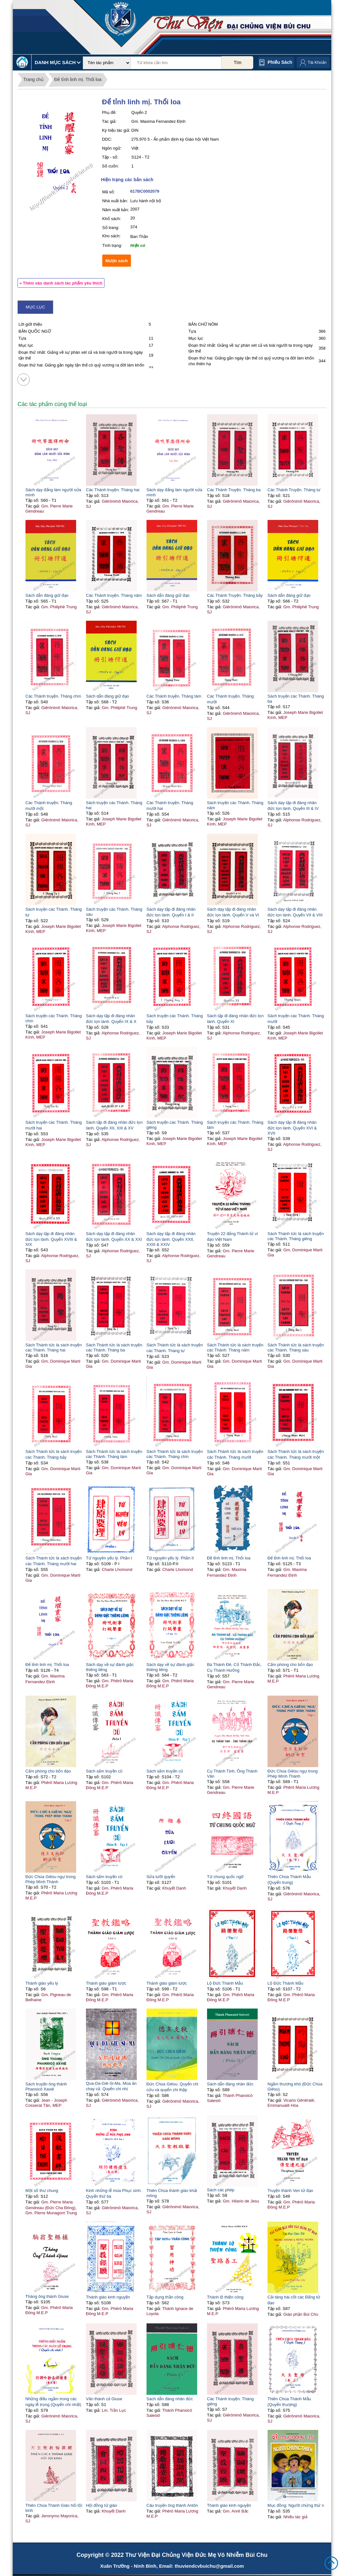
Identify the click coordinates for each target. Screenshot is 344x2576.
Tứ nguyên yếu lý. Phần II (170, 1558)
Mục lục (35, 307)
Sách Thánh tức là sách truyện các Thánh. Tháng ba (114, 1347)
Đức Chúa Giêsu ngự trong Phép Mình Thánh (293, 1774)
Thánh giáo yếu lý (41, 1983)
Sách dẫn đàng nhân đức (230, 2084)
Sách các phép (220, 2189)
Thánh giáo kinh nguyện (108, 2297)
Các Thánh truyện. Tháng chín (53, 696)
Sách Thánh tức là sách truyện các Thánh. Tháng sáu (296, 1347)
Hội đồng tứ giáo (101, 2505)
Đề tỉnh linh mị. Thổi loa (228, 1558)
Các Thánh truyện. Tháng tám (174, 696)
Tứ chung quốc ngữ (225, 1876)
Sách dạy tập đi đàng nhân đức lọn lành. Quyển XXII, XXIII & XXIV (171, 1239)
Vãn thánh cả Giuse (104, 2398)
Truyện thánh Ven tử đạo (290, 2190)
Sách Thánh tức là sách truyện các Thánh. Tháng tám (114, 1454)
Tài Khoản (317, 62)
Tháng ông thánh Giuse (47, 2296)
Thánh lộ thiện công (225, 2297)
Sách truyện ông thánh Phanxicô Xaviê (46, 2086)
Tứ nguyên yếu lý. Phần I (109, 1558)
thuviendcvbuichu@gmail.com (209, 2566)
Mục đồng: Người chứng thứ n (296, 2505)
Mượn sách (116, 260)
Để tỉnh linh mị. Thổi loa (77, 79)
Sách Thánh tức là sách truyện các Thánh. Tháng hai (53, 1347)
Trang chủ (33, 79)
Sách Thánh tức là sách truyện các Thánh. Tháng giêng (296, 1236)
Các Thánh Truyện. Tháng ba (234, 489)
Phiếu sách (280, 62)
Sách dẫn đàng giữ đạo (46, 595)
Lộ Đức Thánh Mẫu (225, 1983)
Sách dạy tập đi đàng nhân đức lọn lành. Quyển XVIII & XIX (51, 1239)
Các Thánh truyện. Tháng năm (114, 595)
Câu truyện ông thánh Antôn (172, 2505)
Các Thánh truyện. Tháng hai (113, 489)
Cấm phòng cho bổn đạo (290, 1664)
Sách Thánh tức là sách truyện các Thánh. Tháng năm (235, 1347)
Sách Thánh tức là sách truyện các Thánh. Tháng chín (175, 1454)
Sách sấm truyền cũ (104, 1771)
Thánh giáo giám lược (106, 1983)
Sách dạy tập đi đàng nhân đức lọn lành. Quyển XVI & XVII (292, 1128)
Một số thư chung (41, 2190)
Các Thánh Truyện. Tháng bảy (235, 595)
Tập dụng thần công (165, 2297)
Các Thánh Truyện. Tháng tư (294, 489)
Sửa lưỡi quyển (161, 1876)
